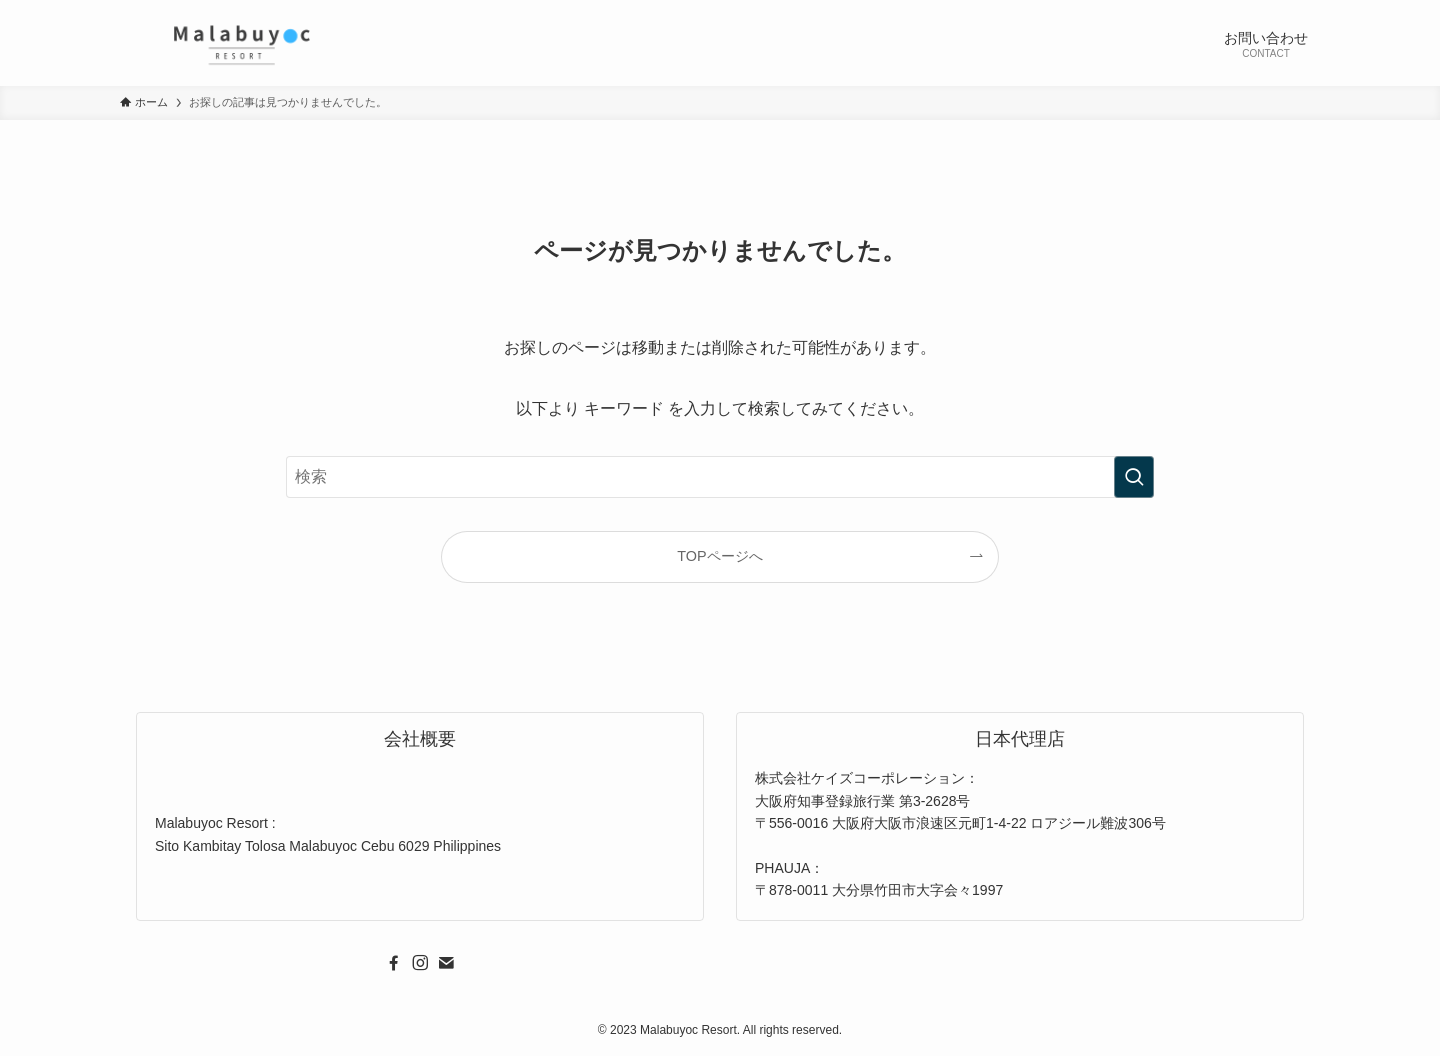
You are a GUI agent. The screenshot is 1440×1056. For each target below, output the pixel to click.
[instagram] (420, 963)
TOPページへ (719, 556)
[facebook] (394, 963)
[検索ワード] (720, 477)
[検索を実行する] (1134, 477)
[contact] (446, 963)
